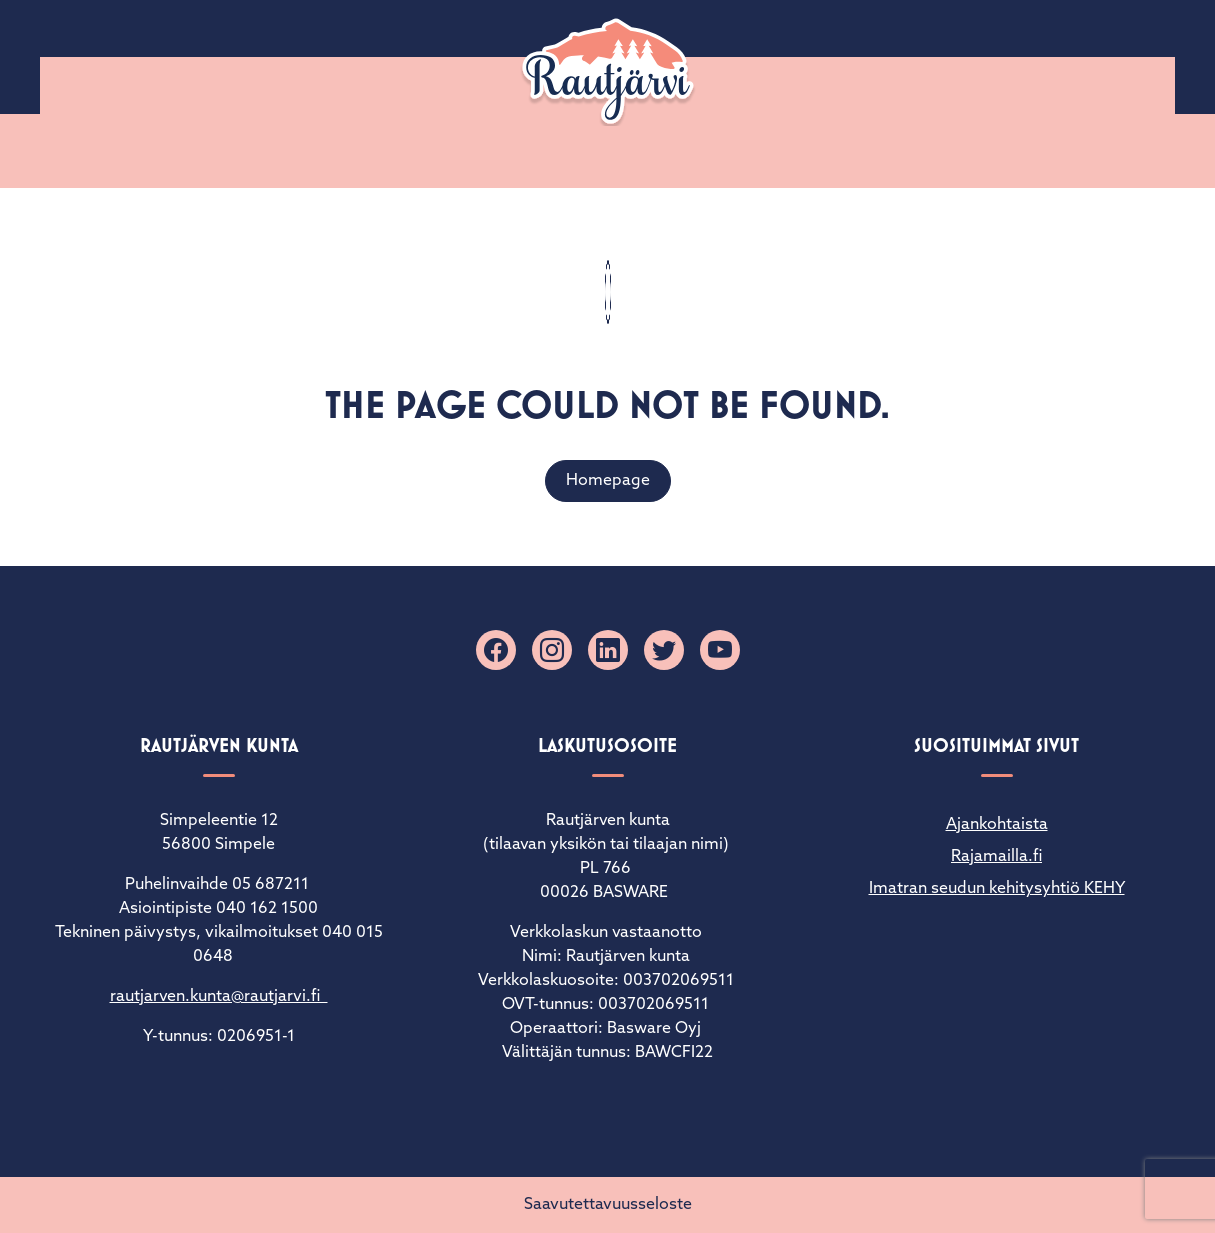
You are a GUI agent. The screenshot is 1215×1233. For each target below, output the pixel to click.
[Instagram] (552, 650)
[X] (664, 650)
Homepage (608, 481)
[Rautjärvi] (608, 72)
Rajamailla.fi (996, 857)
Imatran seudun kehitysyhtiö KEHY (997, 889)
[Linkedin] (608, 650)
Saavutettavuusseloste (608, 1205)
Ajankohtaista (997, 825)
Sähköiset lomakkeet (758, 57)
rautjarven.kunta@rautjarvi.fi (219, 997)
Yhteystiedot (987, 57)
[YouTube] (720, 650)
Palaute (887, 57)
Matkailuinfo (1105, 57)
